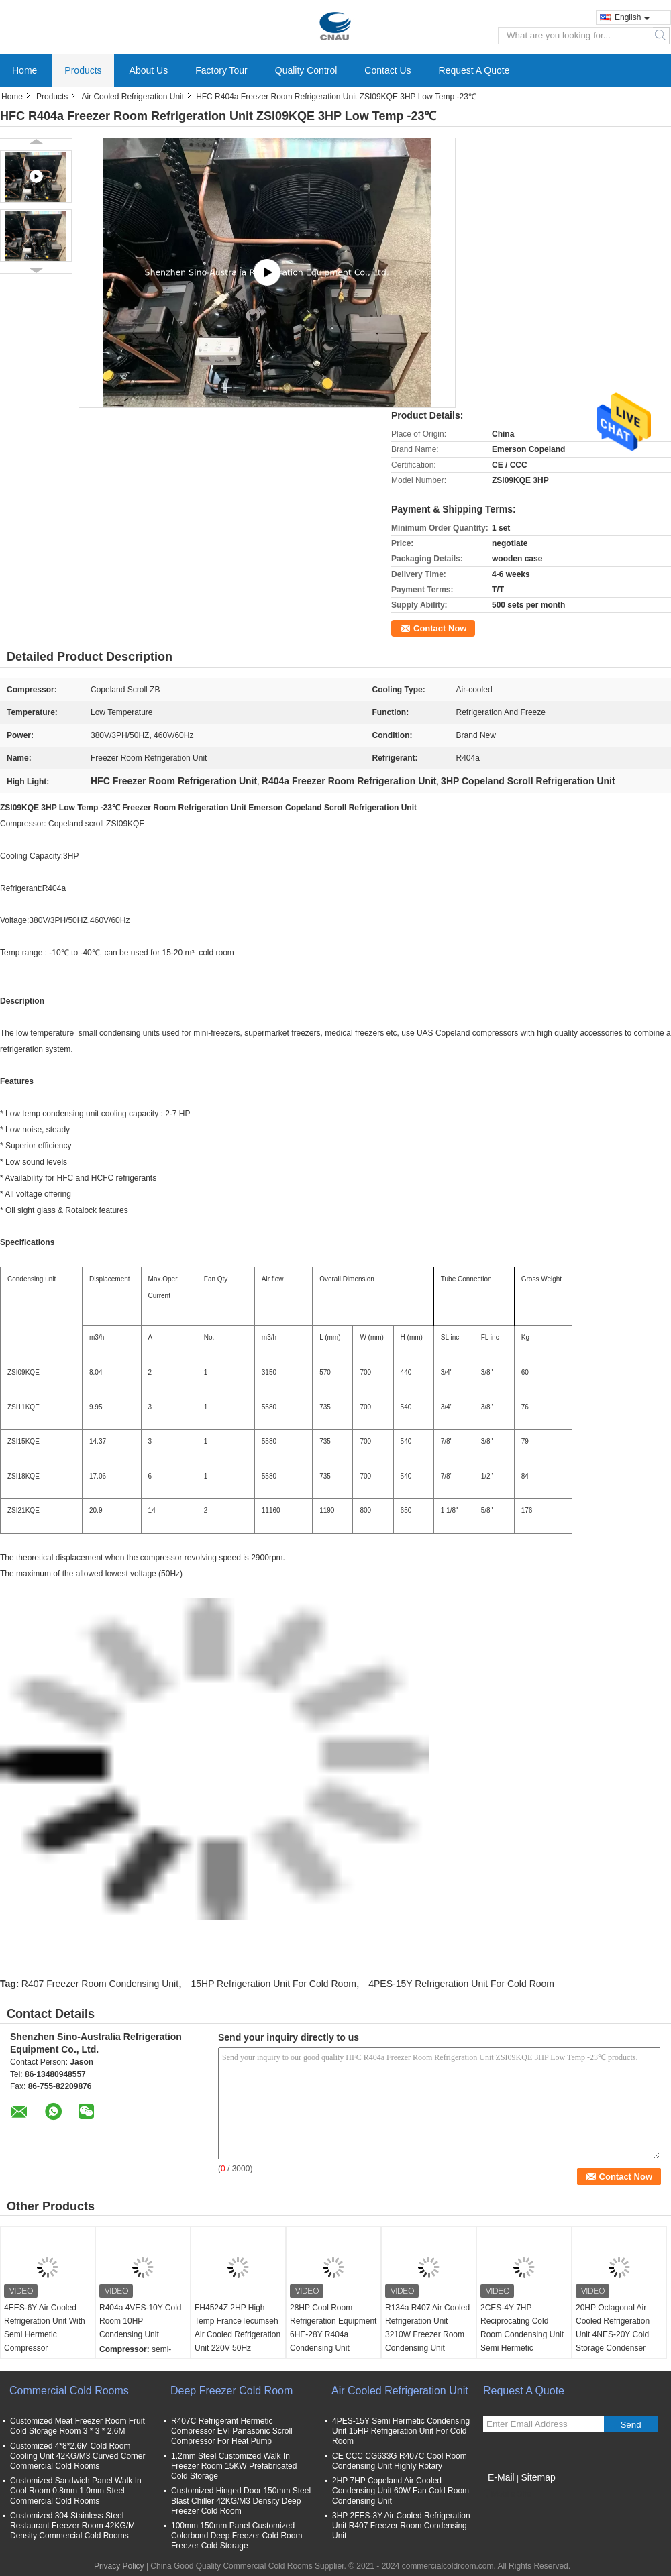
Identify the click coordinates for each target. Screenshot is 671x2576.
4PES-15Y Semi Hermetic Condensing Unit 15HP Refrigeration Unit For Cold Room (401, 2431)
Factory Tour (221, 70)
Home (24, 70)
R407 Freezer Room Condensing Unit (99, 1983)
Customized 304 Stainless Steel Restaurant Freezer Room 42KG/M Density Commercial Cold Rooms (72, 2525)
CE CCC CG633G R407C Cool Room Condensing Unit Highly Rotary (399, 2461)
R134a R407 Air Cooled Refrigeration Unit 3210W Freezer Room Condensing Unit (427, 2328)
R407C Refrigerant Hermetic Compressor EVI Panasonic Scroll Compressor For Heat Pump (232, 2431)
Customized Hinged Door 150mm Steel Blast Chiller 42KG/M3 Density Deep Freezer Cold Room (241, 2501)
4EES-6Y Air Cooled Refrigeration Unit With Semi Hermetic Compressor (44, 2328)
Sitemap (538, 2477)
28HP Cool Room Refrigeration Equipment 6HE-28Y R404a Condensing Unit (333, 2328)
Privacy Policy (119, 2566)
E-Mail (501, 2477)
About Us (149, 70)
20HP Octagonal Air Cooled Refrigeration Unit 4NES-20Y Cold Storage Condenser (613, 2328)
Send (630, 2425)
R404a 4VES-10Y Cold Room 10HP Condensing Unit (140, 2321)
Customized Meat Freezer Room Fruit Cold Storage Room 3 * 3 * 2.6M (77, 2426)
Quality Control (306, 70)
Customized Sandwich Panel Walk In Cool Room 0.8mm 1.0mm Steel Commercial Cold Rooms (76, 2491)
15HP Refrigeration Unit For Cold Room (273, 1983)
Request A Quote (474, 70)
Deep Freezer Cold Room (231, 2390)
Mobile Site (507, 2494)
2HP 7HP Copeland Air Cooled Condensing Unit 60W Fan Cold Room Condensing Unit (400, 2491)
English (632, 17)
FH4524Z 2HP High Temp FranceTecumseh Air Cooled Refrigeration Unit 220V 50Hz (237, 2328)
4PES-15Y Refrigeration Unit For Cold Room (461, 1983)
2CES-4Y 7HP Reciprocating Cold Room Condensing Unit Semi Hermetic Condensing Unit (522, 2334)
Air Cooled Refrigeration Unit (132, 96)
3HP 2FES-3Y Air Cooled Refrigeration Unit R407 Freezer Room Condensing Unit (401, 2525)
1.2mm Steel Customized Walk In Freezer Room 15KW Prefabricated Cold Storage (234, 2466)
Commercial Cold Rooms (69, 2390)
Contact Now (439, 628)
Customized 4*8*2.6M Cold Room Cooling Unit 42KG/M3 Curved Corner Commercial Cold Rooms (77, 2456)
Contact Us (387, 70)
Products (82, 70)
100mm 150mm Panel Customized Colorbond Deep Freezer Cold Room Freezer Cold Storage (236, 2536)
